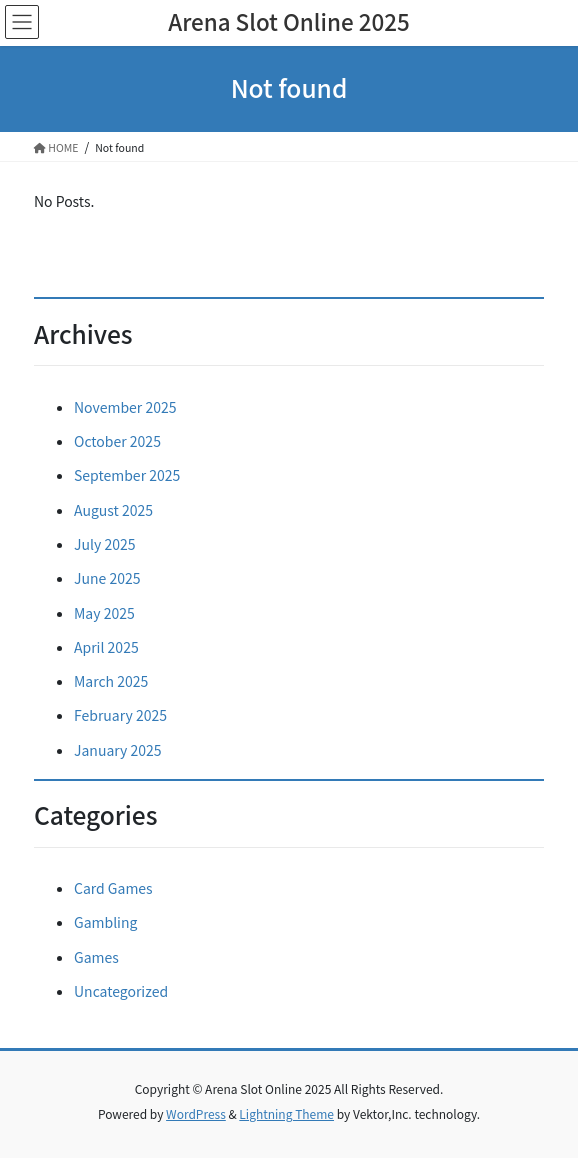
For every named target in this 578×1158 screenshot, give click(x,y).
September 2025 (127, 475)
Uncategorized (121, 991)
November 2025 (125, 407)
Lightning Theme (286, 1113)
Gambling (105, 922)
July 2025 (104, 544)
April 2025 (106, 647)
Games (96, 957)
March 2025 (111, 681)
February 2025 (120, 715)
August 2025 (113, 510)
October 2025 (117, 441)
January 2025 (118, 750)
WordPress (196, 1113)
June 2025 (107, 578)
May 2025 (104, 613)
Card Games (113, 888)
